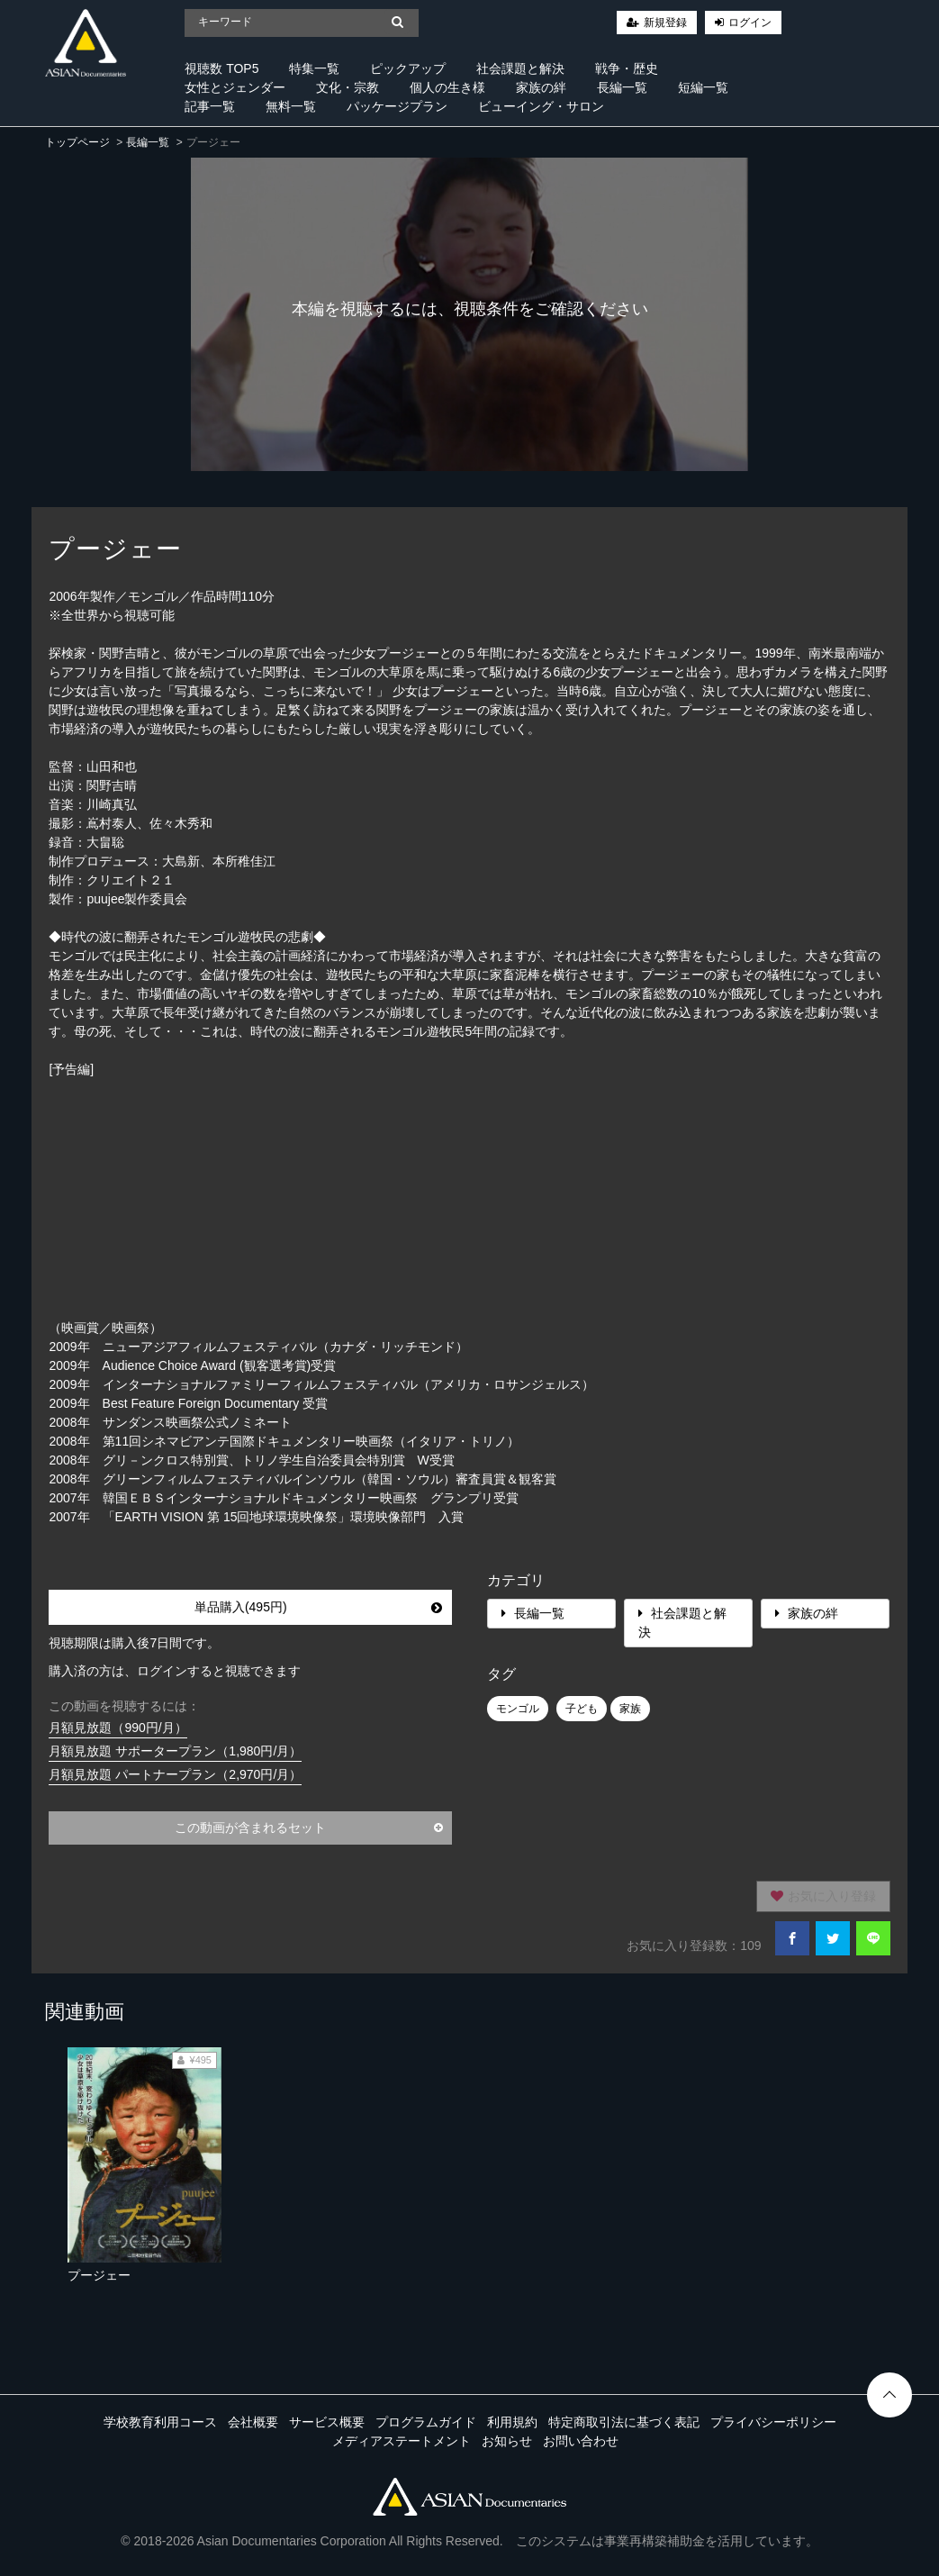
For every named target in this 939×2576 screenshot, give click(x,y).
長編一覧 (622, 87)
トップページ (77, 142)
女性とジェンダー (235, 87)
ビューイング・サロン (541, 106)
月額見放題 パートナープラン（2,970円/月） (175, 1774)
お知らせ (507, 2441)
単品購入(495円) (318, 1607)
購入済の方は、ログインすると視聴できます (175, 1671)
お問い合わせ (580, 2441)
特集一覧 (314, 68)
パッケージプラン (397, 106)
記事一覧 (210, 106)
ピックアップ (408, 68)
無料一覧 (291, 106)
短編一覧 (703, 87)
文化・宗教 (347, 87)
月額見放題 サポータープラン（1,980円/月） (175, 1751)
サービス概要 (327, 2422)
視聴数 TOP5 (221, 68)
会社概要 (253, 2422)
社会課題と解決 (520, 68)
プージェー (99, 2275)
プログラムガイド (425, 2422)
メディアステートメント (401, 2441)
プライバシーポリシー (773, 2422)
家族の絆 (541, 87)
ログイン (750, 22)
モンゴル (517, 1708)
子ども (581, 1708)
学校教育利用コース (160, 2422)
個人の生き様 (447, 87)
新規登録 (665, 22)
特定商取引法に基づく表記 (624, 2422)
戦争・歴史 (626, 68)
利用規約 (512, 2422)
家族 (630, 1708)
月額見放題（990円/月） (117, 1727)
